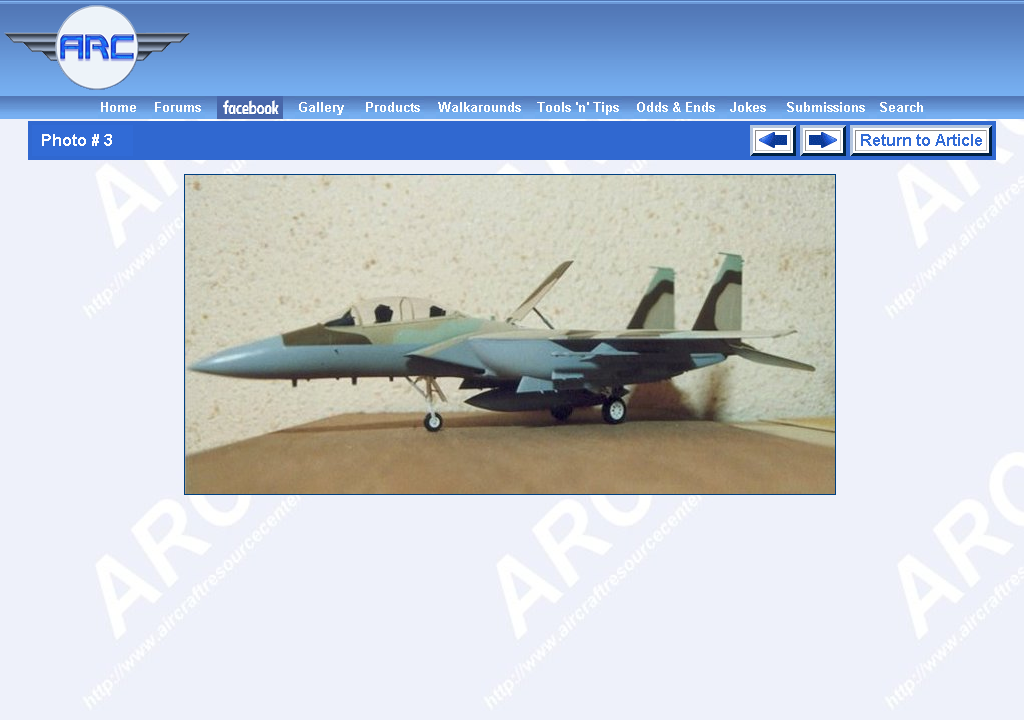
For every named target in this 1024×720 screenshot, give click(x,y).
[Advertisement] (610, 48)
